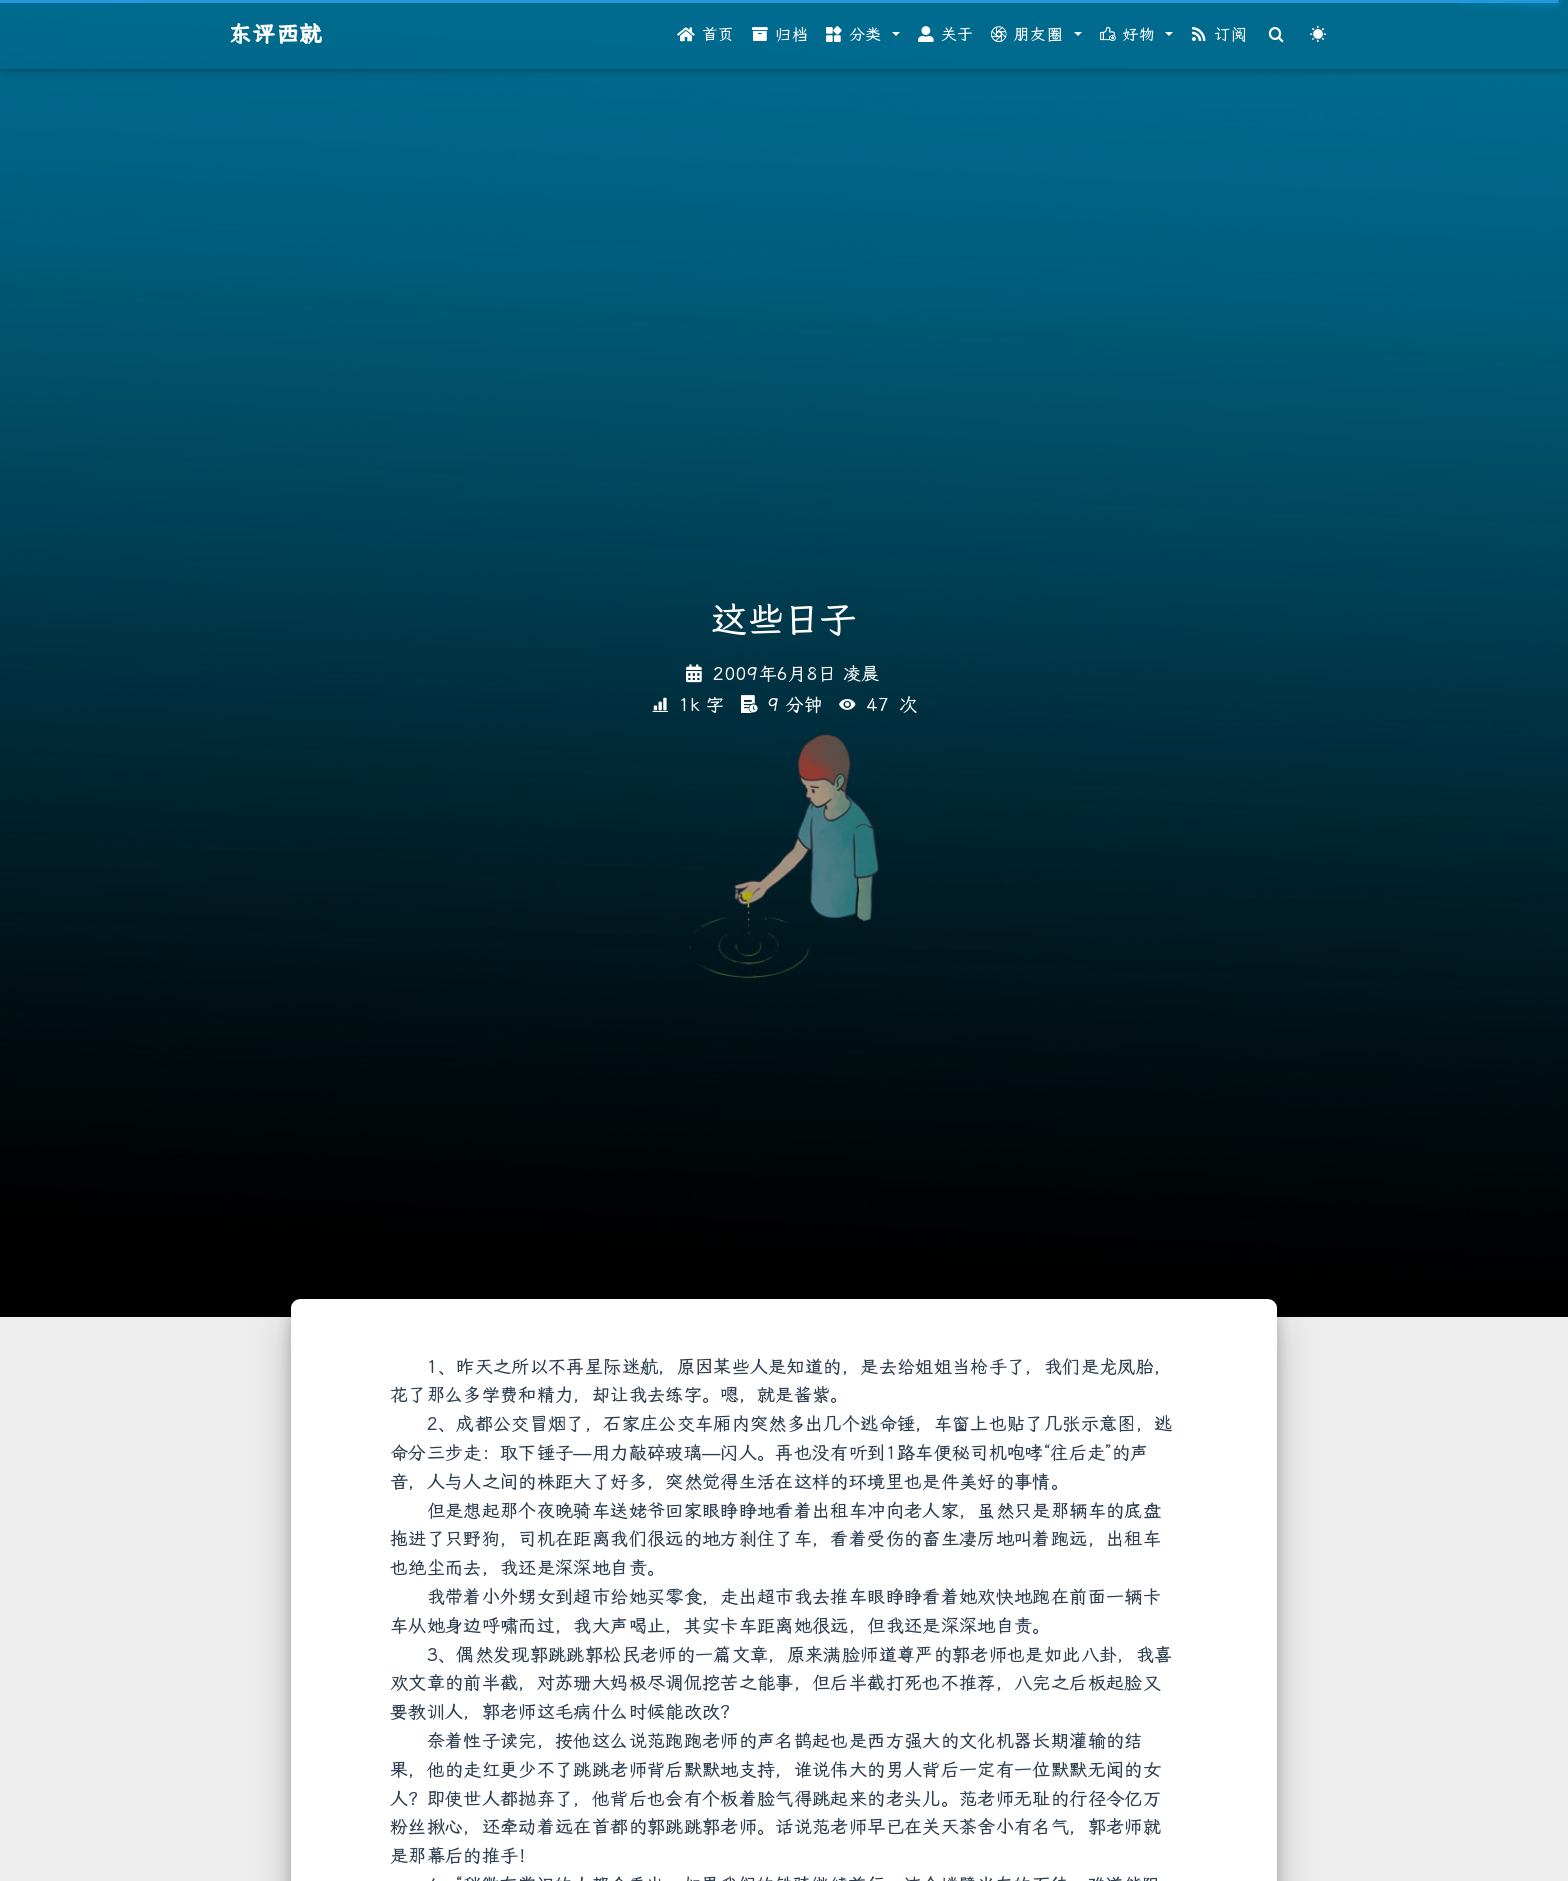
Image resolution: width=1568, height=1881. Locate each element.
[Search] (1277, 35)
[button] (863, 35)
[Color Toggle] (1318, 35)
